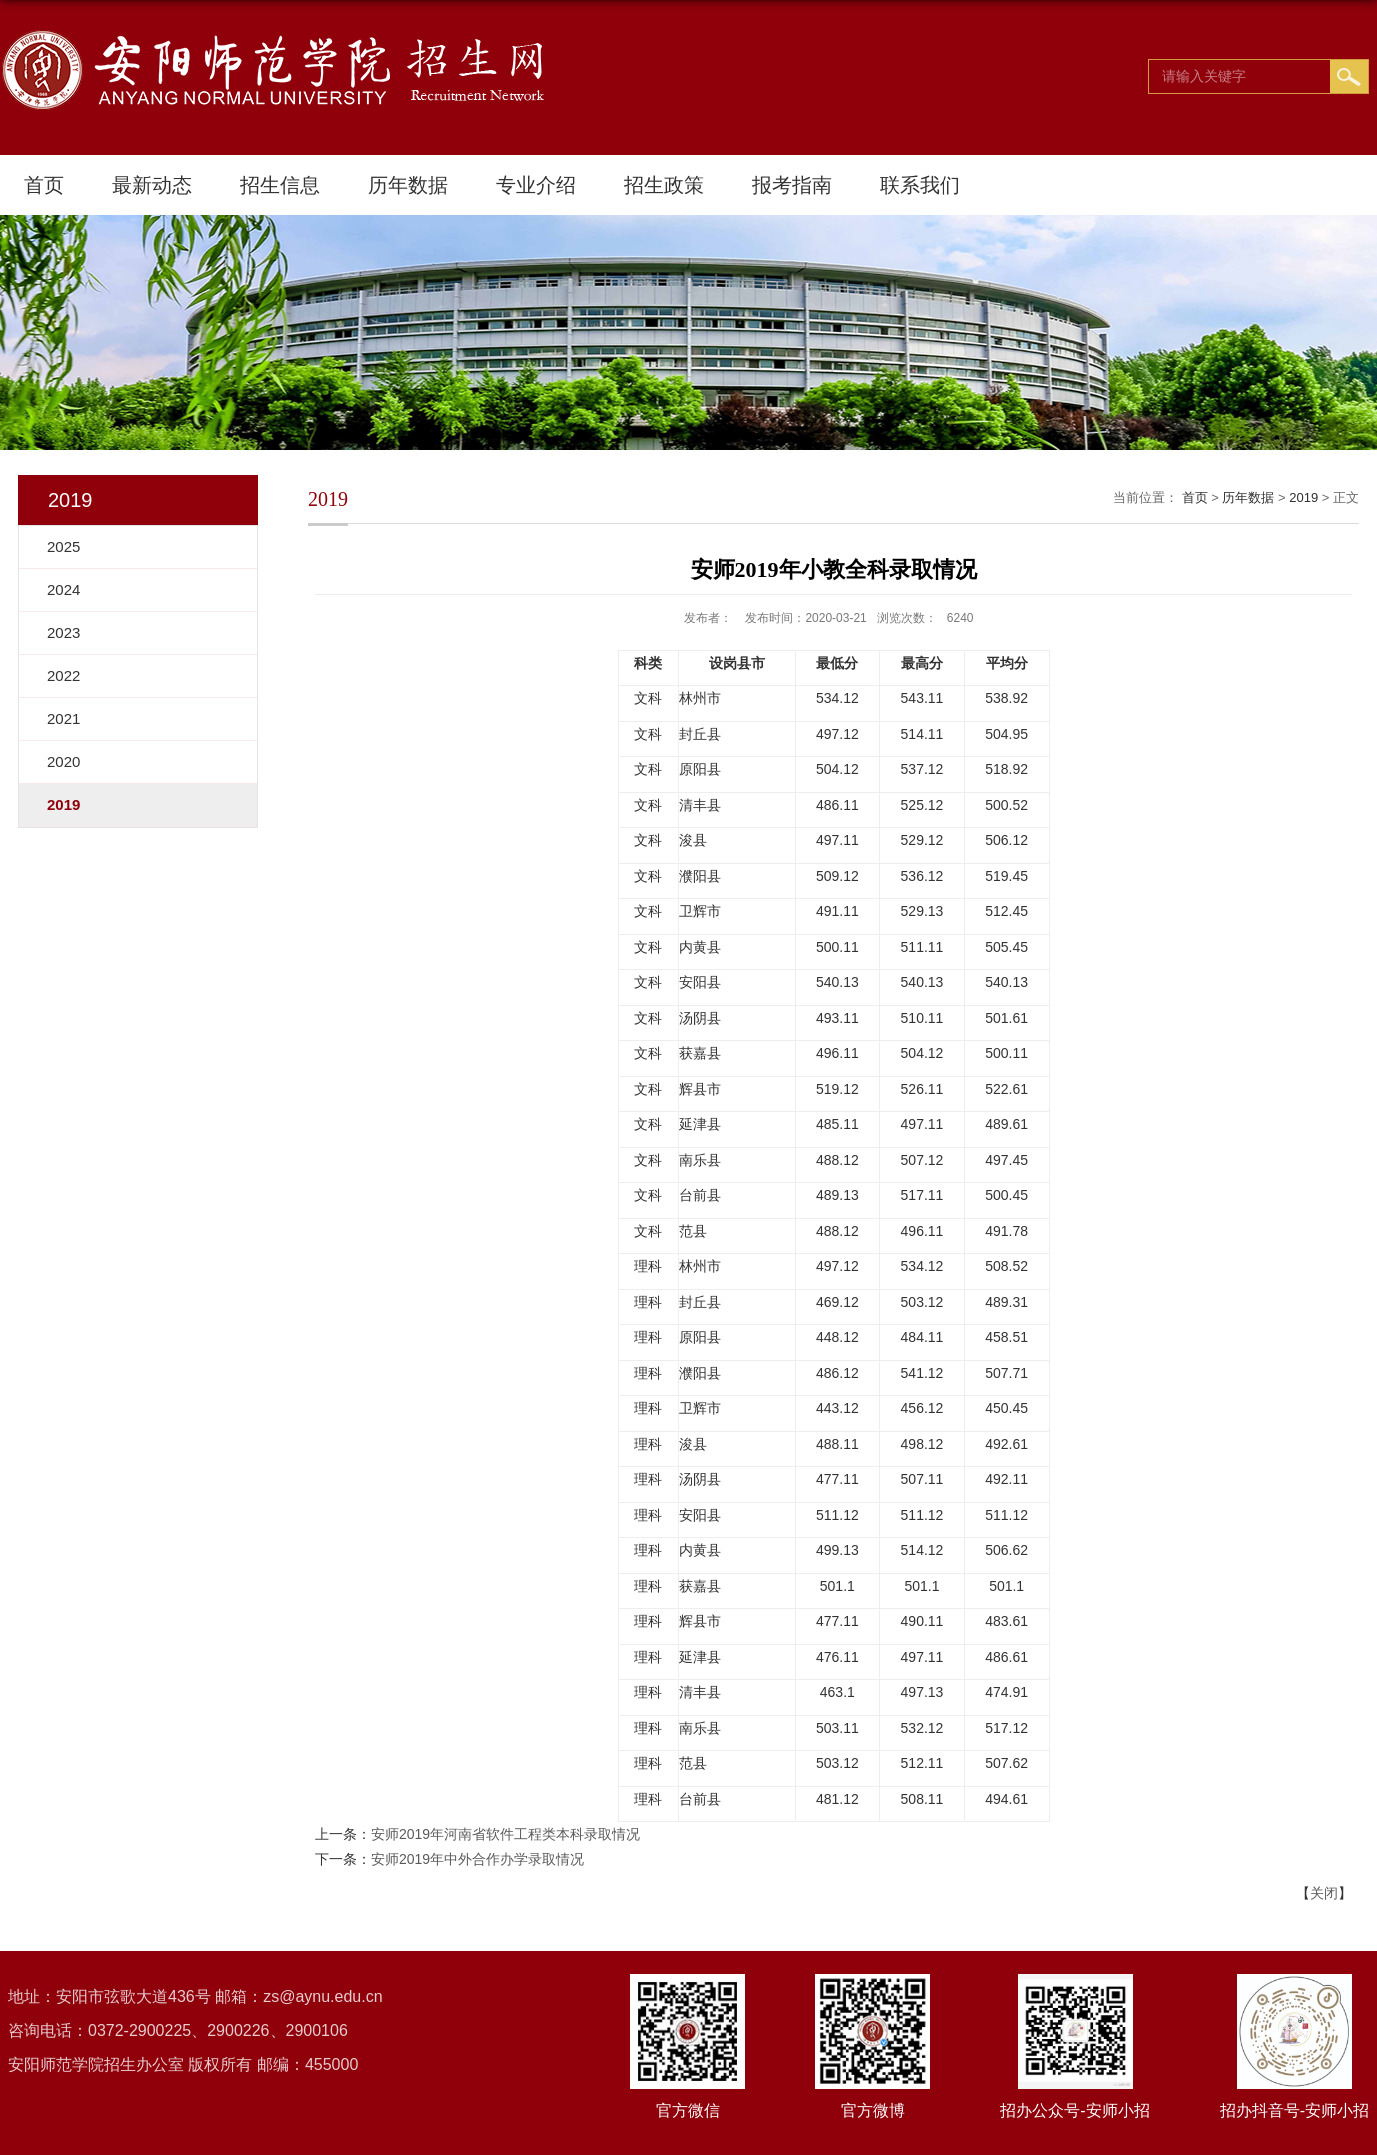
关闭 (1324, 1893)
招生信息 (280, 185)
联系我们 (920, 185)
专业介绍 (536, 185)
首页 (44, 185)
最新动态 (152, 185)
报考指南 (792, 185)
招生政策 (664, 185)
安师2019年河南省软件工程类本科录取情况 (505, 1834)
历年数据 (408, 185)
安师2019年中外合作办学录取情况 (477, 1859)
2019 (1303, 497)
